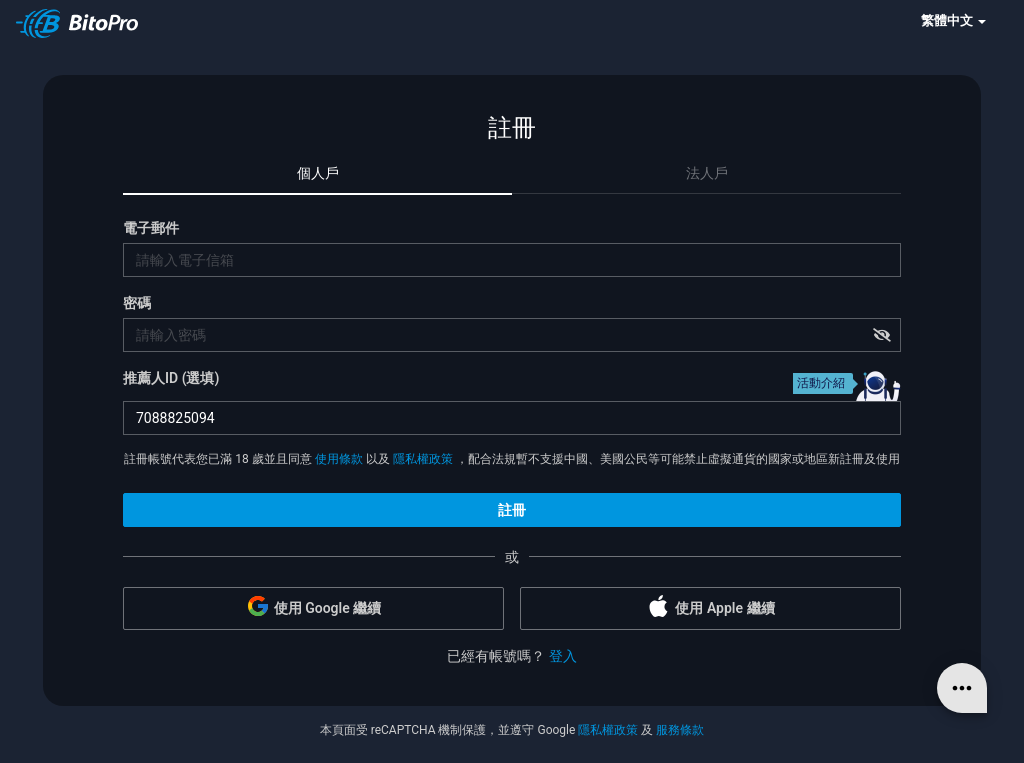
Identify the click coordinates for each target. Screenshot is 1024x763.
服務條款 (680, 730)
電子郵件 (151, 228)
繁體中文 (953, 20)
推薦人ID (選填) (171, 378)
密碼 (137, 303)
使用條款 (339, 459)
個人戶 (318, 173)
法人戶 (707, 173)
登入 (563, 656)
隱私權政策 (423, 459)
